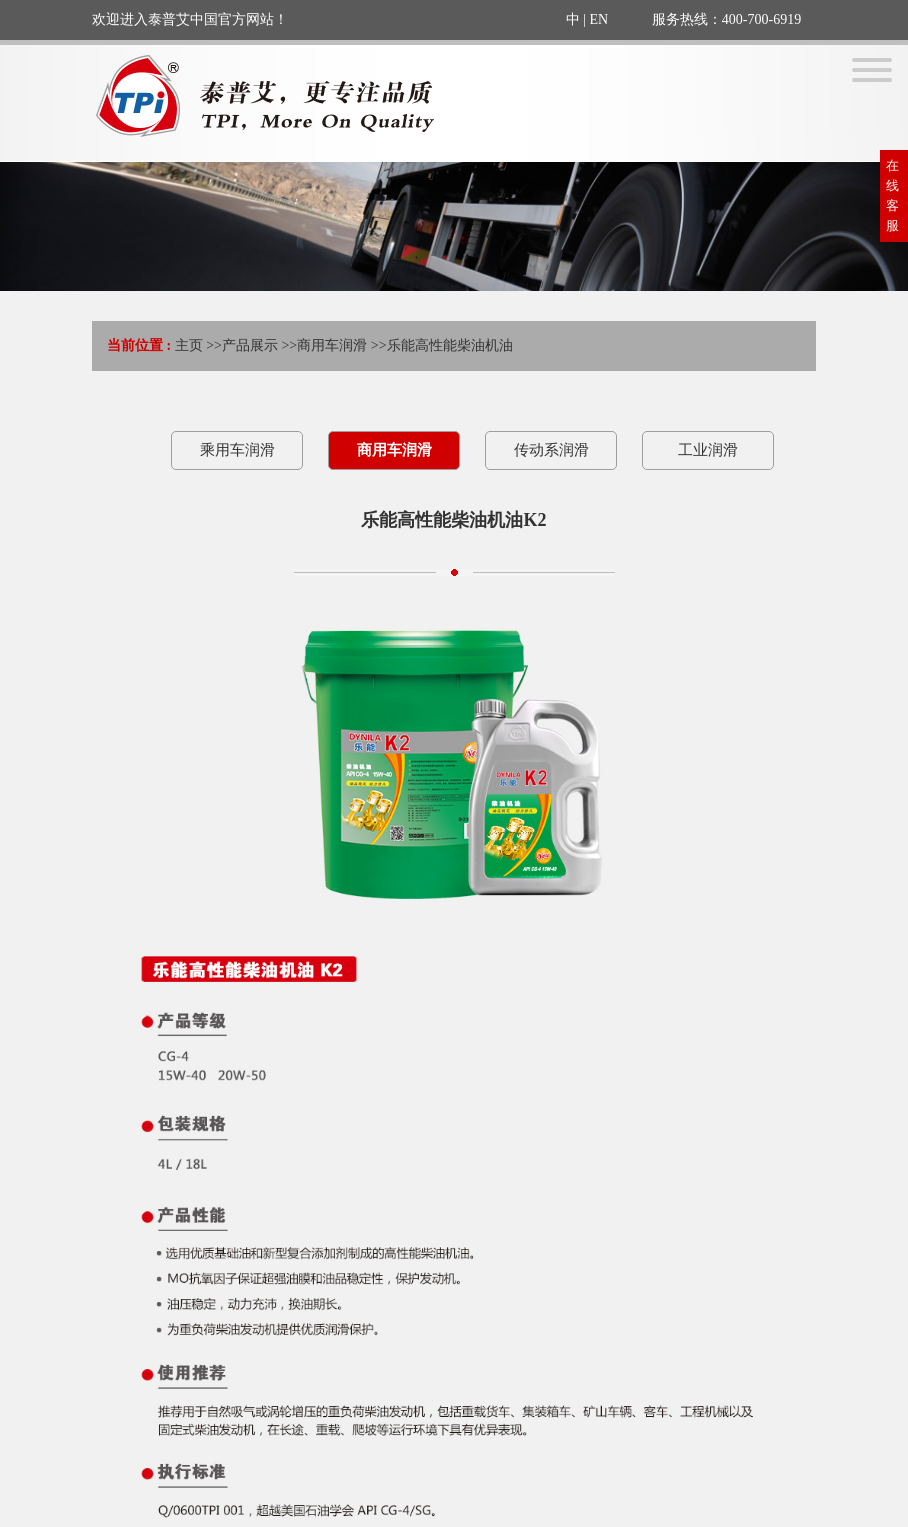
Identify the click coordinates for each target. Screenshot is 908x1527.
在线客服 (892, 195)
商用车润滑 (332, 345)
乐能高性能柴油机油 (450, 345)
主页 (189, 345)
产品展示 (250, 345)
